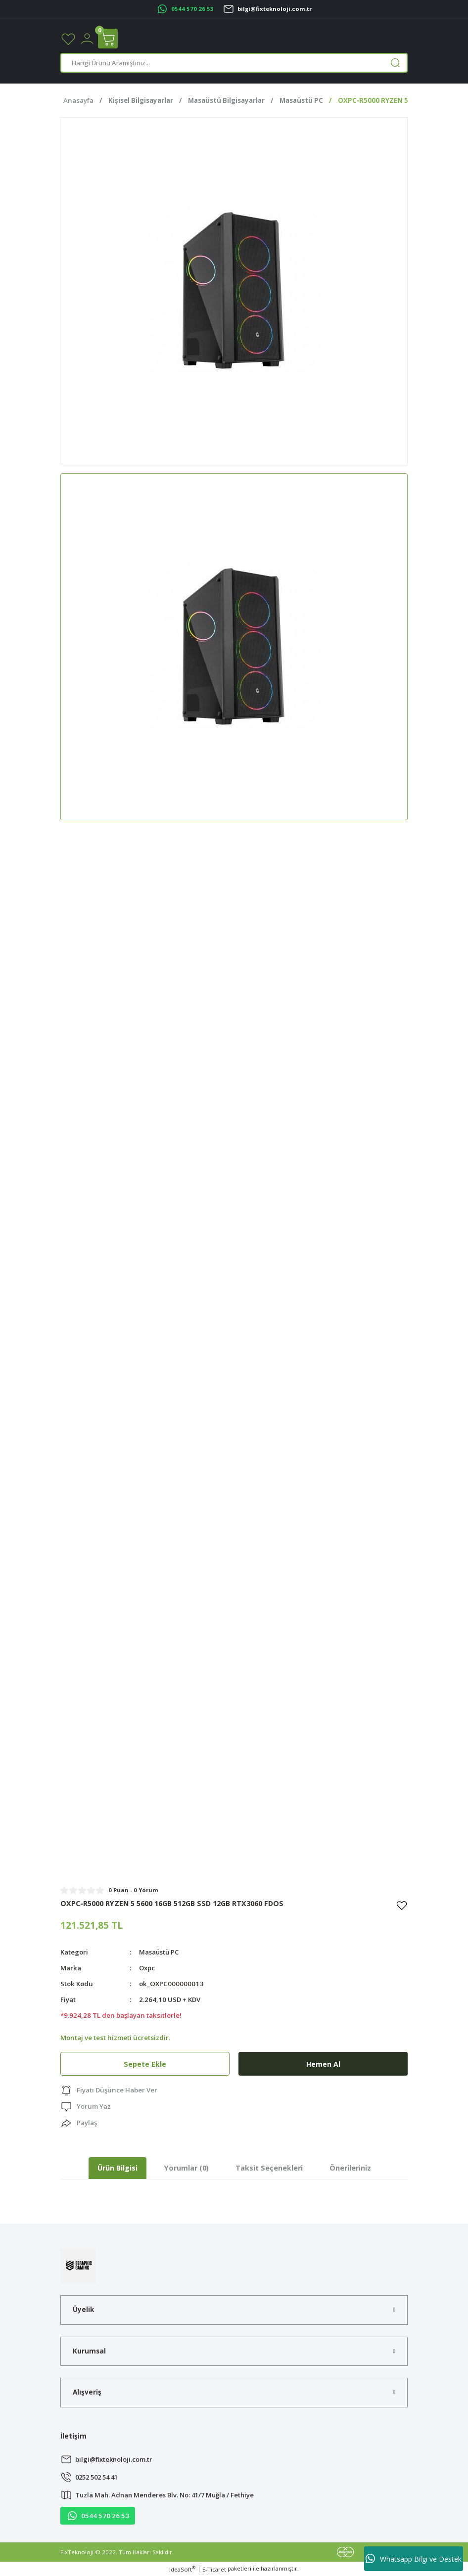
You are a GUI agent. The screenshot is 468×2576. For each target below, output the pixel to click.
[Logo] (78, 2264)
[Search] (234, 63)
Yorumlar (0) (186, 2168)
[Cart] (108, 38)
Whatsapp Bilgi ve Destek (414, 2558)
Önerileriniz (350, 2168)
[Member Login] (87, 38)
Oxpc (147, 1967)
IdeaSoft (182, 2569)
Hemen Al (323, 2063)
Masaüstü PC (160, 1952)
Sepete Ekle (145, 2063)
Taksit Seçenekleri (269, 2168)
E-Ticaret (214, 2569)
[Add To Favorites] (402, 1905)
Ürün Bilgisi (117, 2168)
